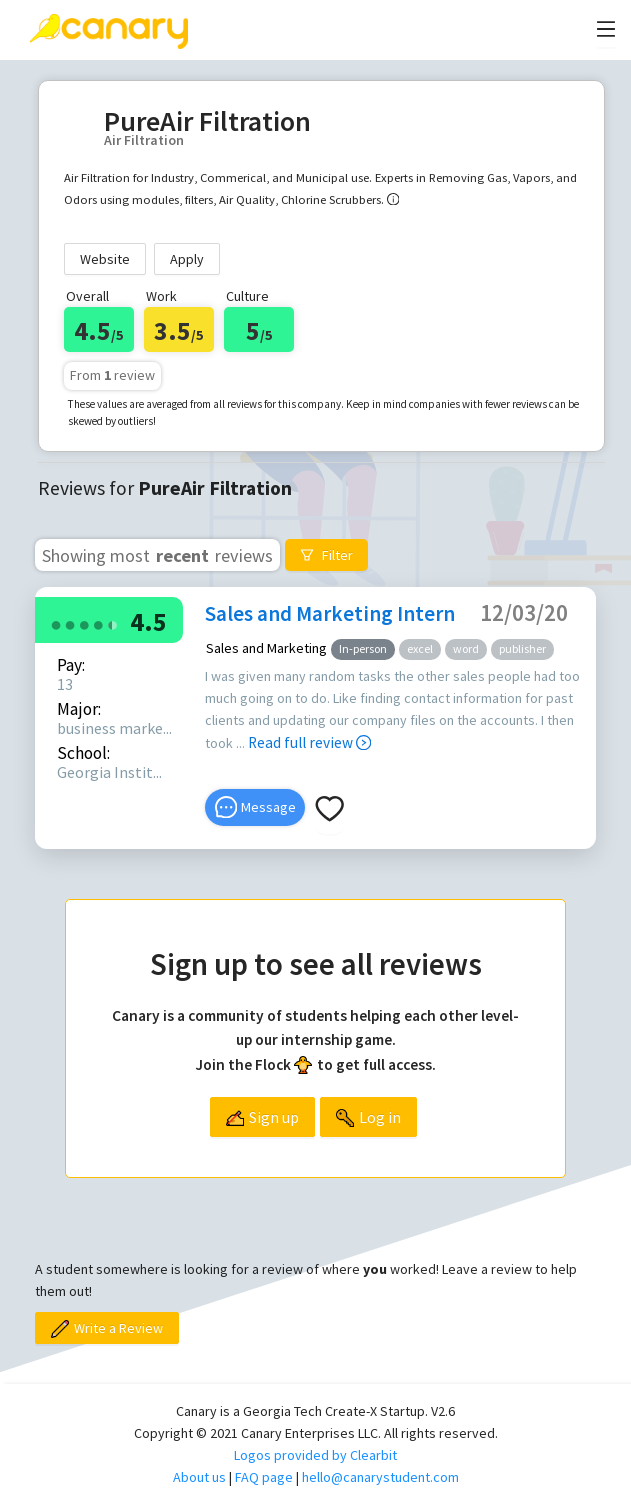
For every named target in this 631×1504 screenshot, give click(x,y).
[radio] (56, 623)
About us (199, 1477)
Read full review (309, 742)
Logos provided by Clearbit (315, 1455)
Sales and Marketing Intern (330, 613)
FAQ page (264, 1477)
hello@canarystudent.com (380, 1477)
